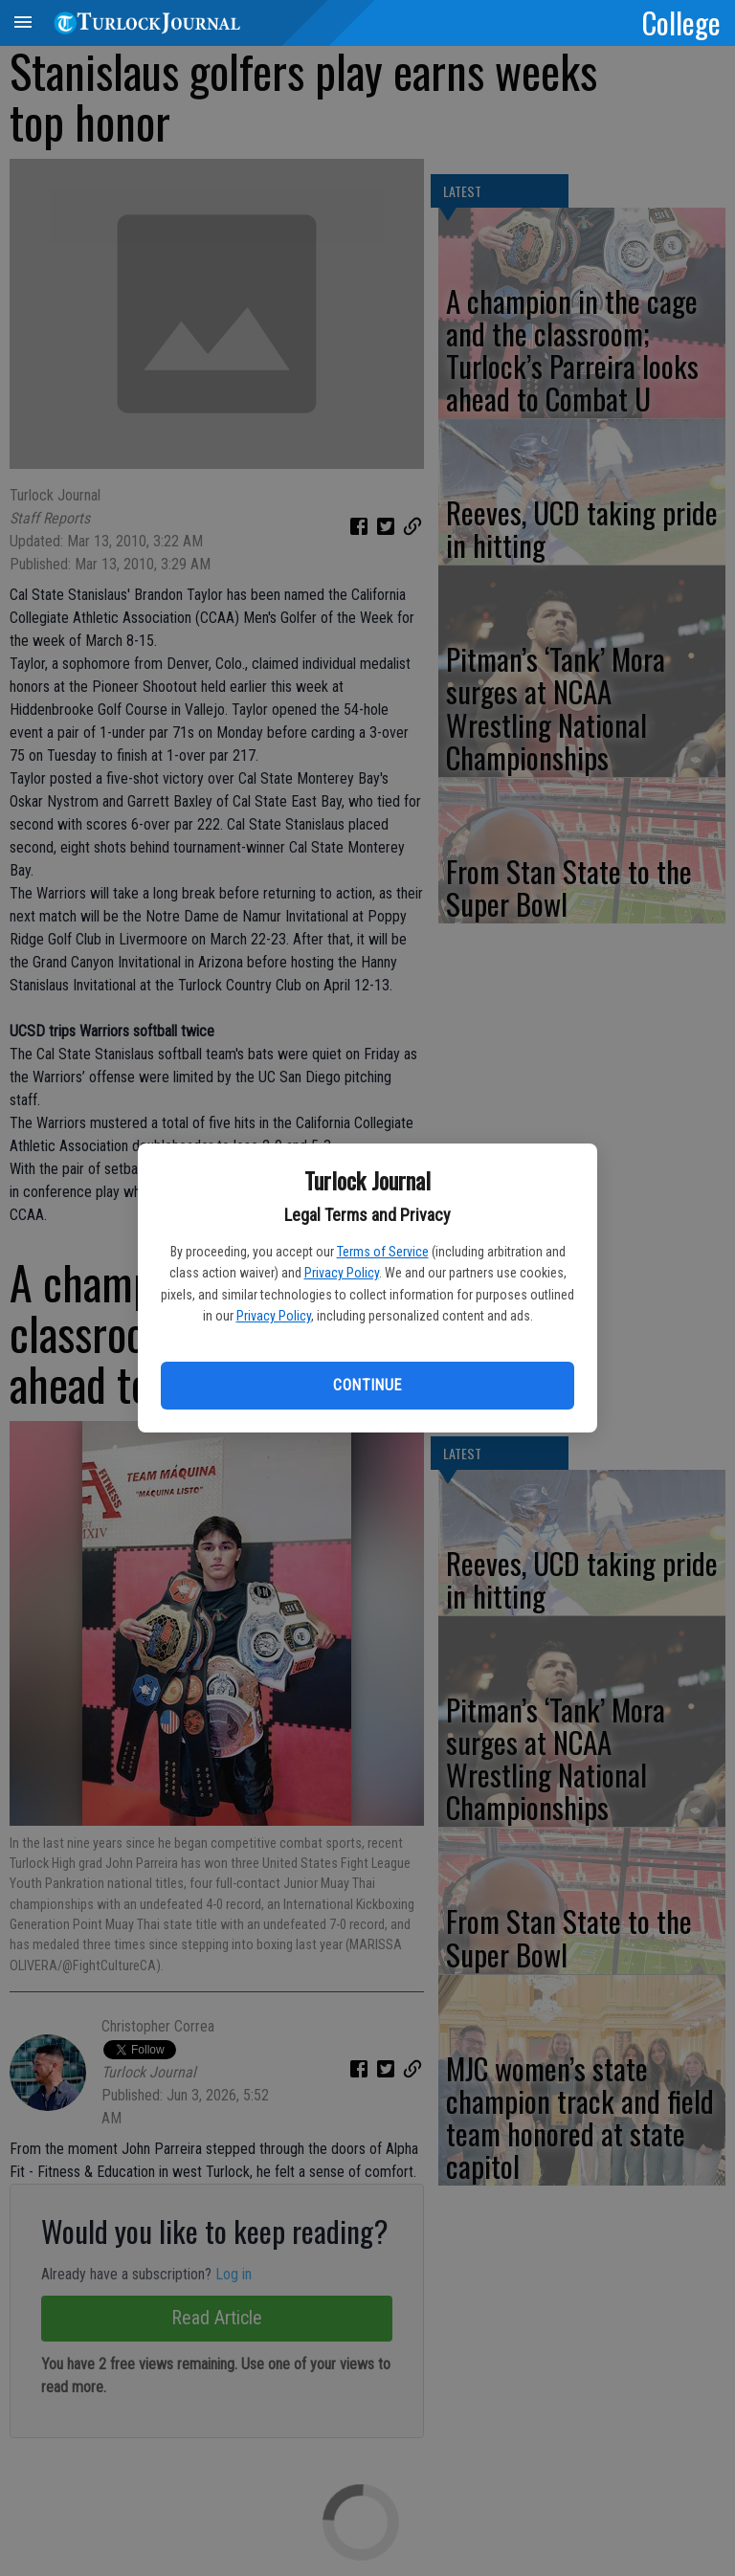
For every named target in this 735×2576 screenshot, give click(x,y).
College (681, 22)
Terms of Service (383, 1251)
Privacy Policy (341, 1272)
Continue (367, 1385)
